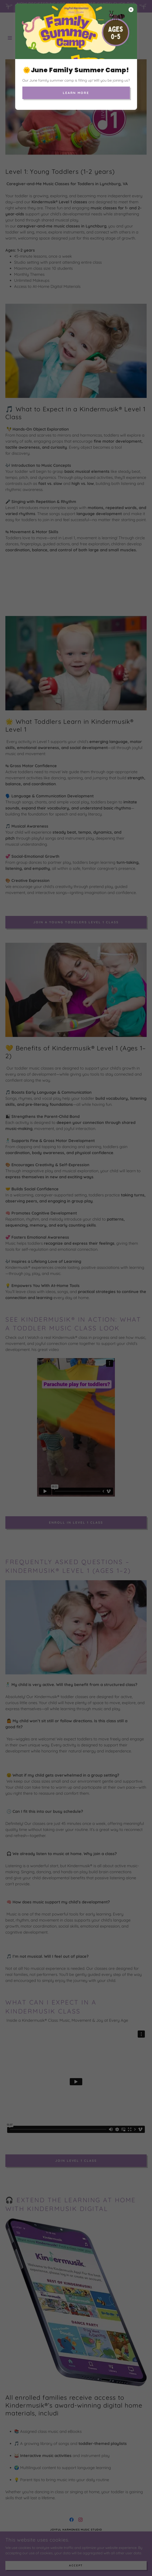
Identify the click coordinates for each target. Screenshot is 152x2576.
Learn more (76, 93)
